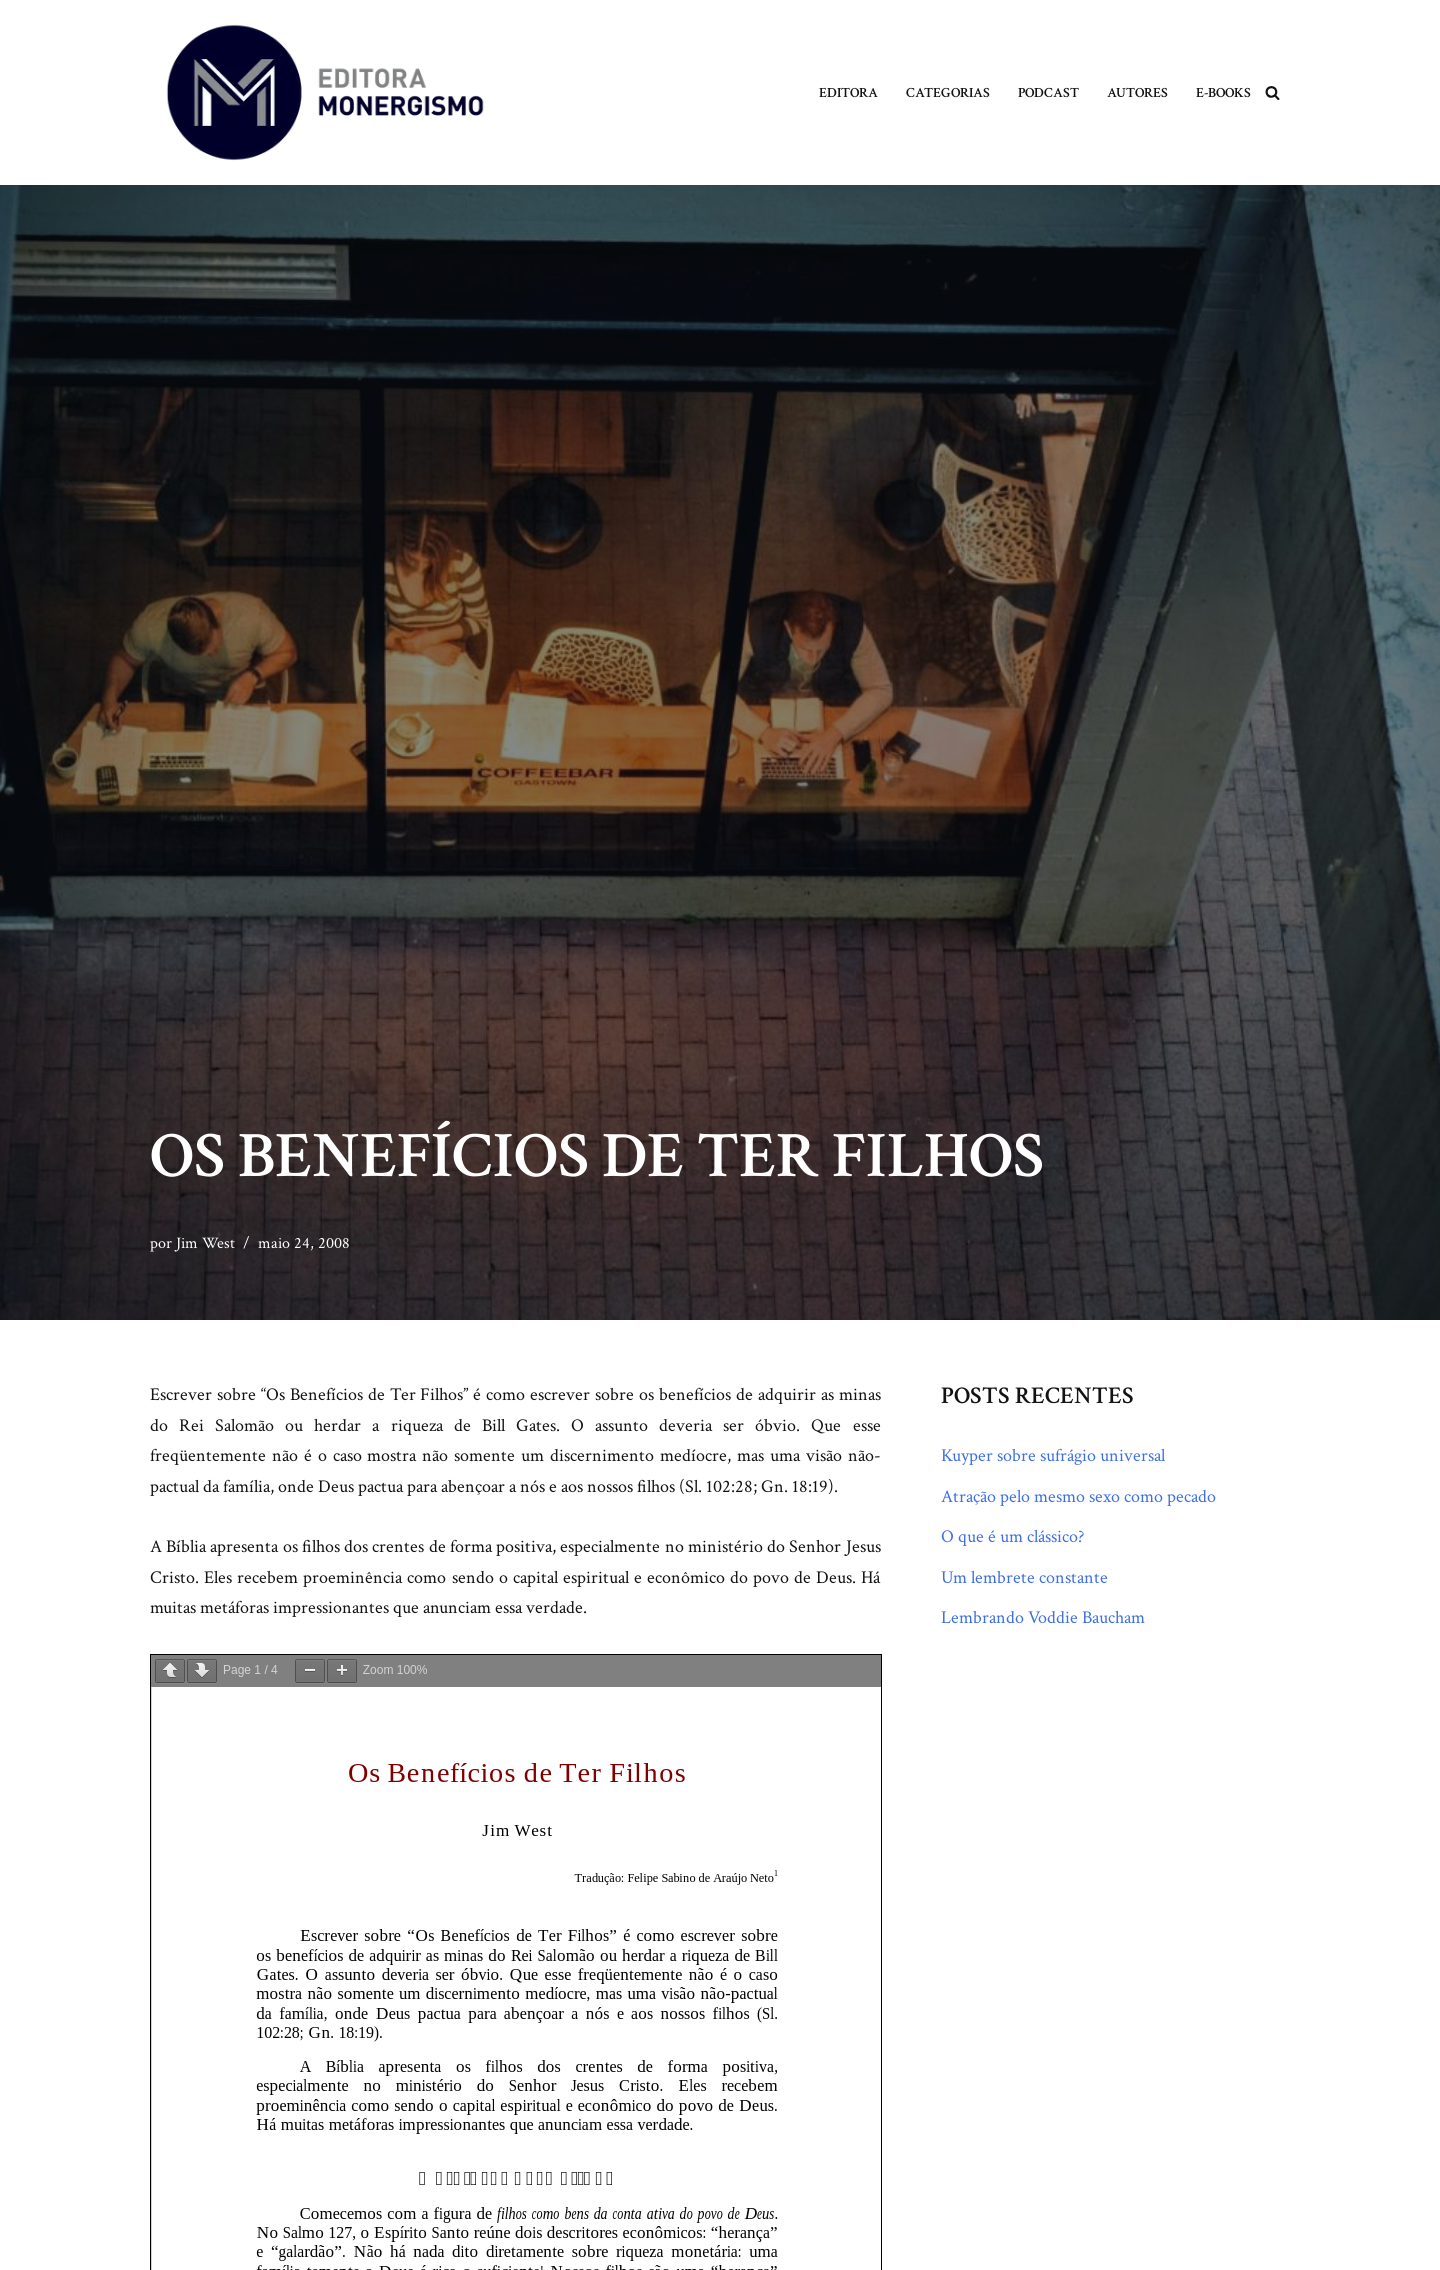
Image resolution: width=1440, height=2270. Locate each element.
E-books (1223, 92)
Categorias (948, 92)
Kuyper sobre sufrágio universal (1053, 1455)
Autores (1137, 92)
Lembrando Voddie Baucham (1043, 1617)
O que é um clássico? (1012, 1536)
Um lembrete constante (1024, 1577)
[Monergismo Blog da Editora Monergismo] (325, 92)
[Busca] (1272, 92)
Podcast (1048, 92)
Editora (848, 92)
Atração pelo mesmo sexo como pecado (1078, 1496)
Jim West (205, 1243)
